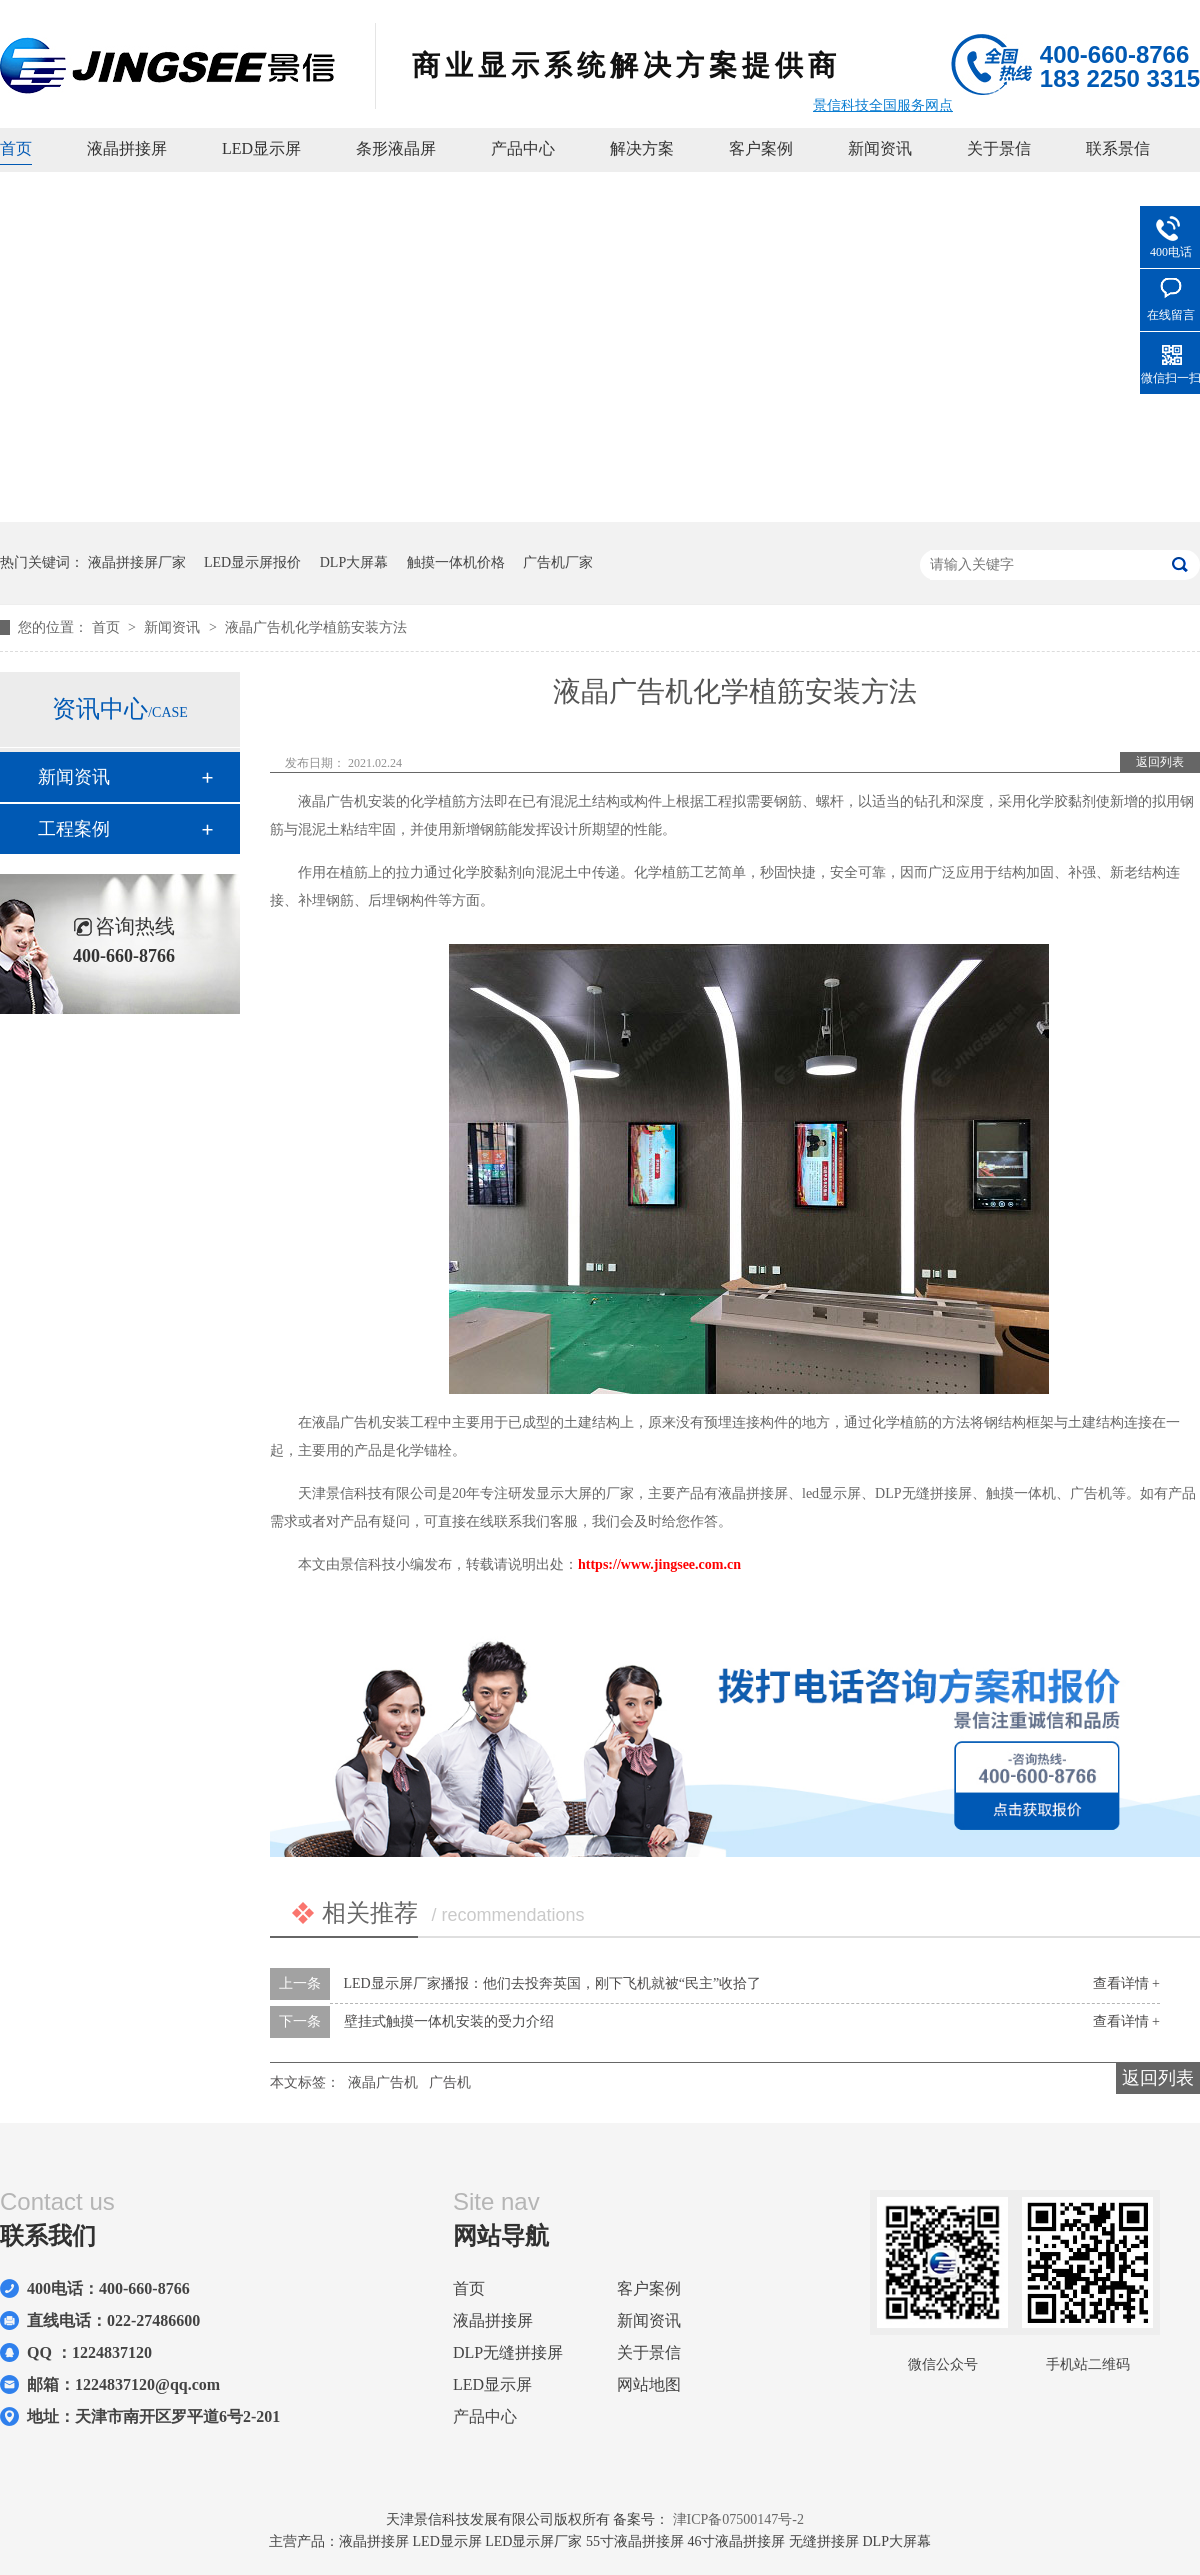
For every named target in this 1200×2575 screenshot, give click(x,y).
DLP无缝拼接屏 (508, 2352)
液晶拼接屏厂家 (137, 562)
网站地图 (649, 2384)
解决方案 (642, 148)
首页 (16, 148)
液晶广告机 (383, 2082)
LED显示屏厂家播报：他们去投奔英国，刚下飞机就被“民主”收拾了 (553, 1983)
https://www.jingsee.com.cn (659, 1564)
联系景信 (1118, 148)
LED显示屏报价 (252, 562)
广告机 (450, 2082)
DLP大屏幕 (354, 562)
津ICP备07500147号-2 (738, 2519)
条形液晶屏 (396, 148)
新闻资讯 (880, 148)
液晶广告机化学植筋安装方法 (316, 627)
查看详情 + (1126, 1983)
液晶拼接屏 (127, 148)
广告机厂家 (558, 562)
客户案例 (761, 148)
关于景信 (999, 148)
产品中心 (523, 148)
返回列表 (1160, 762)
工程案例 (74, 829)
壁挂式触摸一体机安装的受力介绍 (449, 2021)
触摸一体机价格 (456, 562)
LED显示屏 (261, 148)
